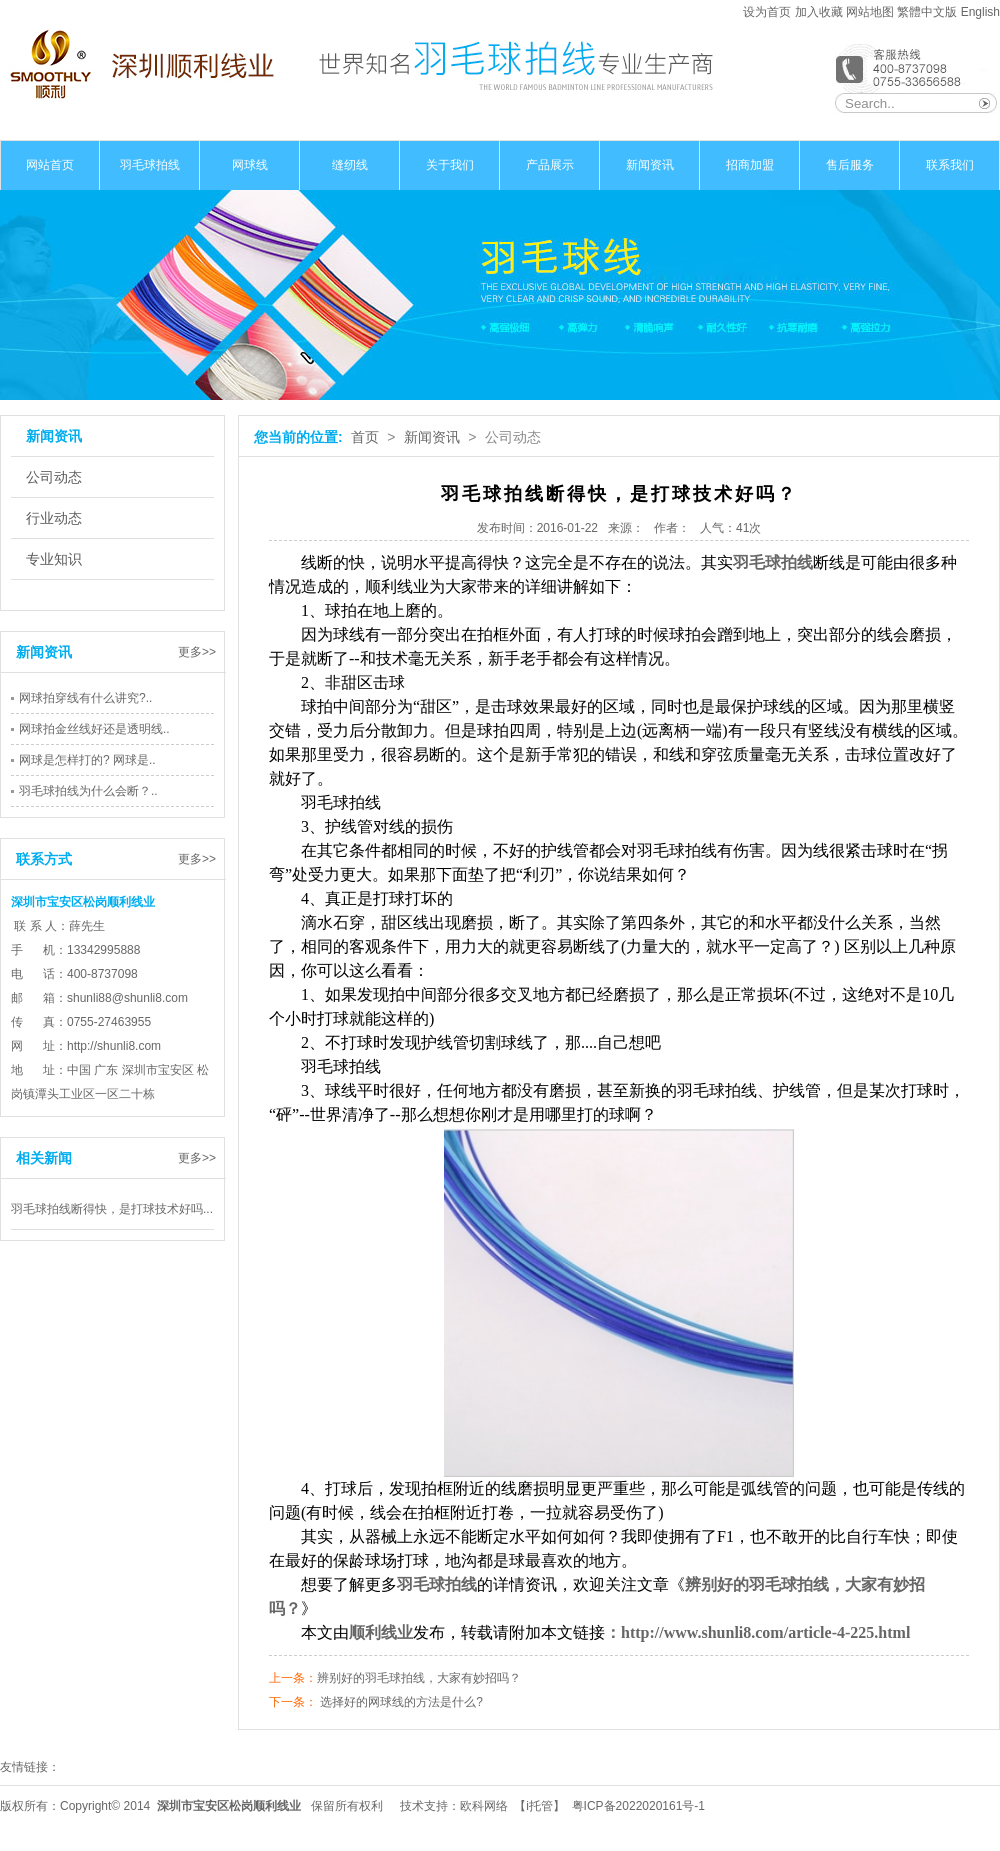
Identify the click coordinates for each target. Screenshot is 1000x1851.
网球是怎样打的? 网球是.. (87, 760)
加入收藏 (819, 12)
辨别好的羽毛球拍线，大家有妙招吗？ (419, 1678)
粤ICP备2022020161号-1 (638, 1806)
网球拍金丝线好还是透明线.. (94, 729)
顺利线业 (381, 1632)
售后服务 (850, 165)
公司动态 (54, 477)
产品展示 (550, 165)
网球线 (250, 165)
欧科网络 (484, 1806)
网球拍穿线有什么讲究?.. (85, 698)
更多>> (197, 652)
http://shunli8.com (114, 1046)
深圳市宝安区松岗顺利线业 (229, 1806)
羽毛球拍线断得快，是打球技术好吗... (112, 1209)
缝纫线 (350, 165)
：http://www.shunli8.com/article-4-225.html (757, 1632)
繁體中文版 (928, 12)
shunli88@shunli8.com (127, 998)
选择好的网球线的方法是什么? (401, 1702)
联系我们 (950, 165)
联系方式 (44, 859)
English (980, 12)
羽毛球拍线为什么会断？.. (88, 791)
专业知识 (54, 559)
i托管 (539, 1806)
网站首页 (50, 165)
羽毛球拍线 (150, 165)
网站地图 (870, 12)
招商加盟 (750, 165)
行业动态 (54, 518)
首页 (365, 437)
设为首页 (767, 12)
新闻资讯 (650, 165)
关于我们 (450, 165)
